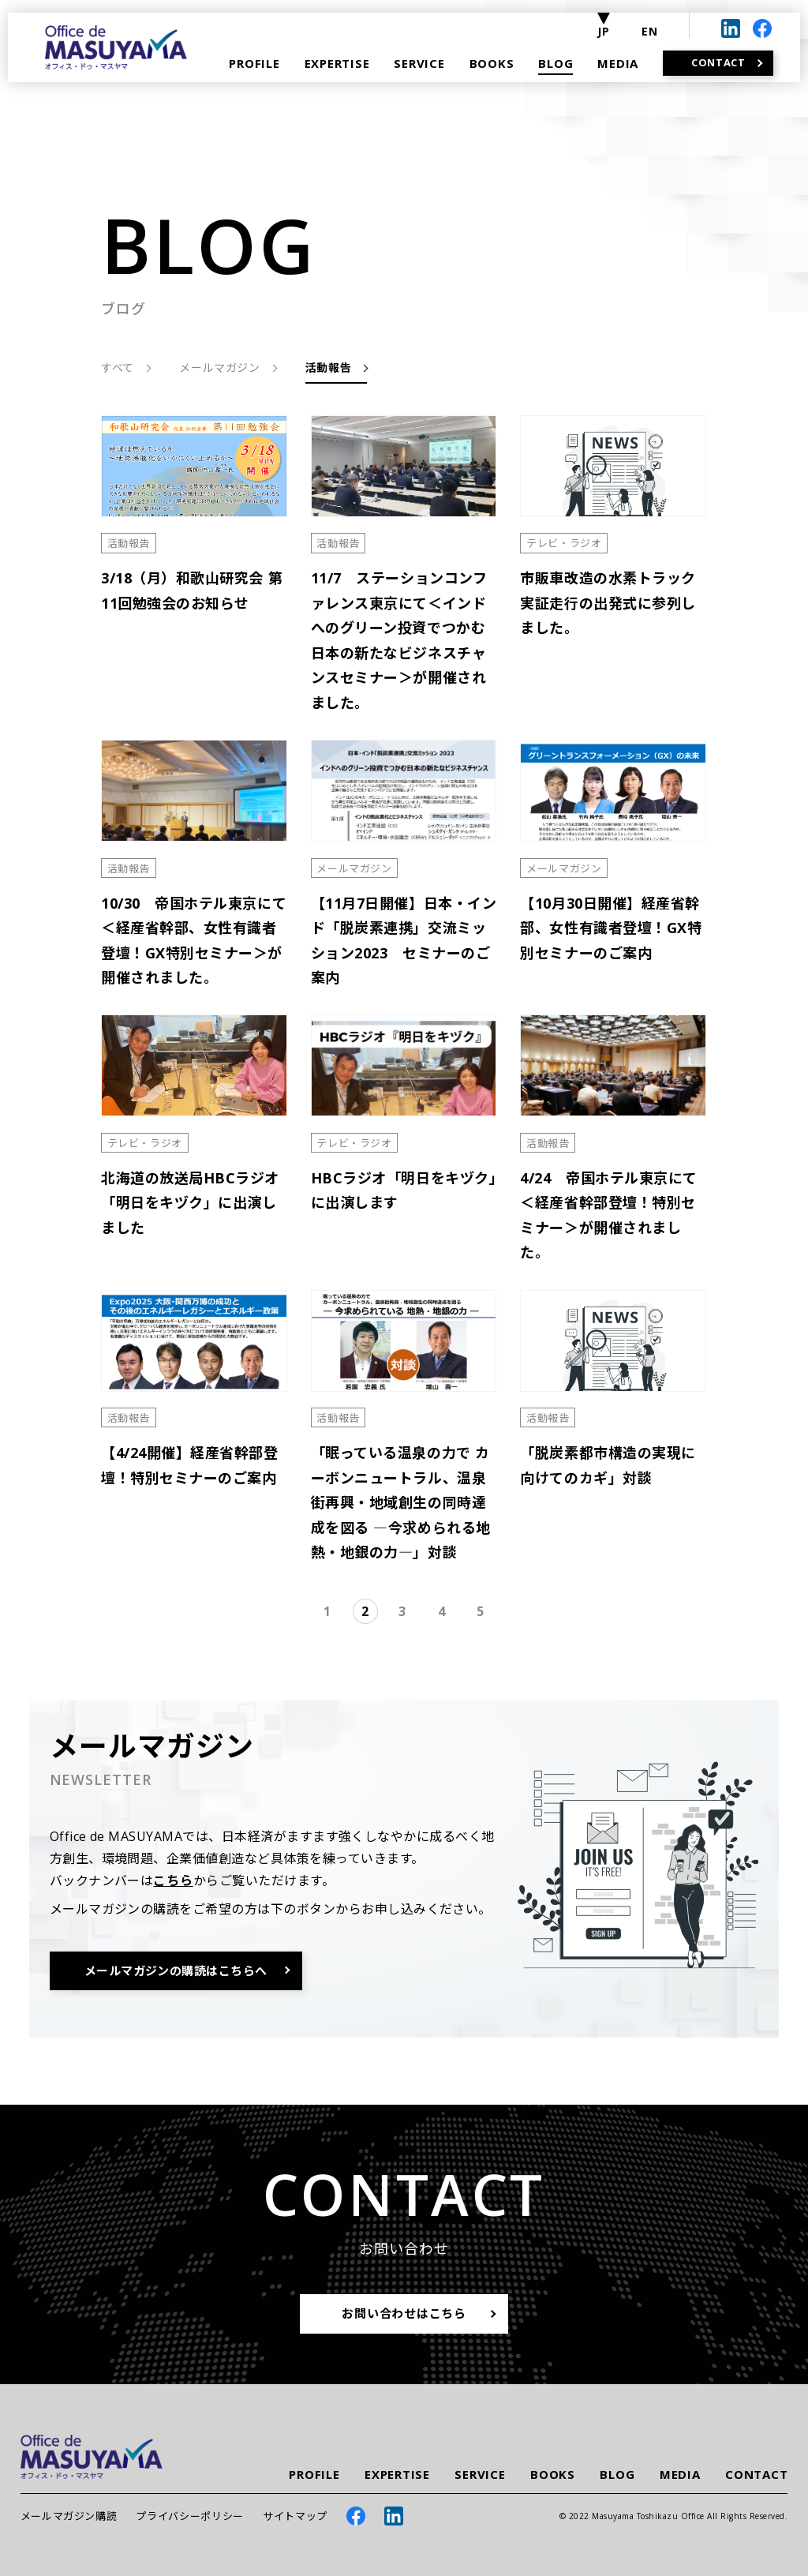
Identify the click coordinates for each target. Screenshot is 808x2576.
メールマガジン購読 (69, 2516)
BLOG (617, 2474)
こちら (173, 1880)
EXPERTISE (397, 2474)
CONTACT (756, 2474)
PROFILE (314, 2474)
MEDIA (680, 2474)
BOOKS (552, 2474)
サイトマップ (295, 2516)
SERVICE (479, 2474)
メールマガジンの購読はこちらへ (175, 1970)
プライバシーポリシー (190, 2516)
